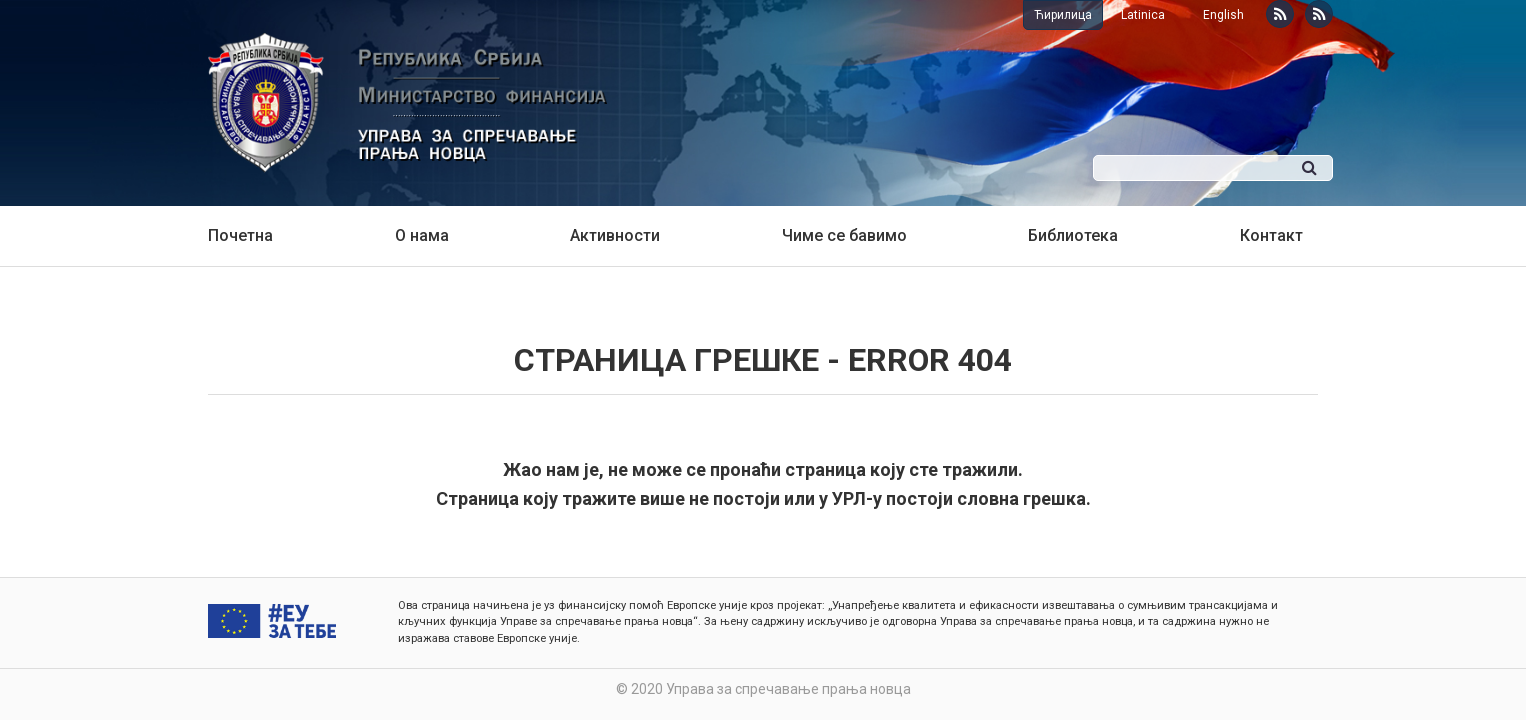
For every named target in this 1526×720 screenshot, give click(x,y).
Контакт (1271, 235)
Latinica (1143, 15)
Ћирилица (1063, 15)
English (1223, 15)
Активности (615, 235)
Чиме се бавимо (844, 235)
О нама (422, 235)
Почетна (240, 235)
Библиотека (1073, 235)
